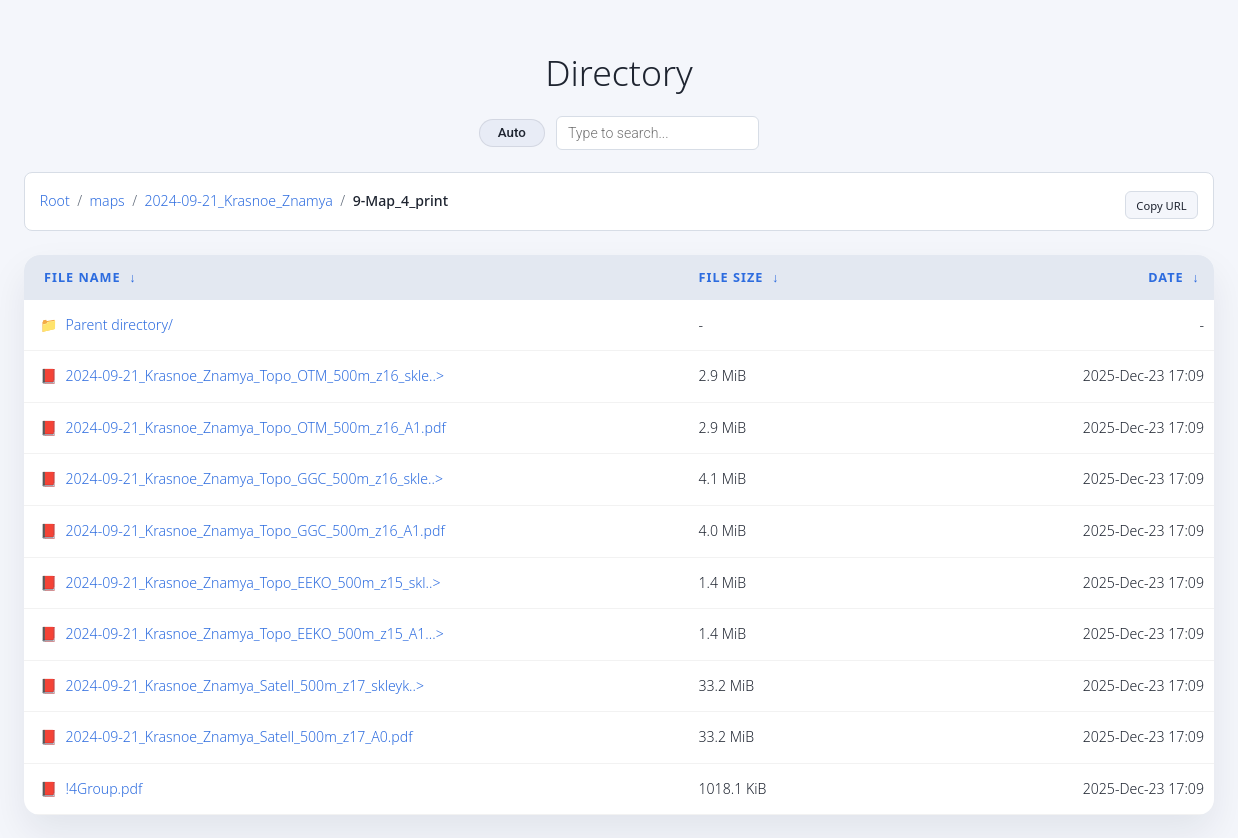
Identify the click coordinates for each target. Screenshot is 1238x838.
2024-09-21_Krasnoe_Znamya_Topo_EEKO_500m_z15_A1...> (254, 632)
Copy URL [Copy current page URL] (1154, 201)
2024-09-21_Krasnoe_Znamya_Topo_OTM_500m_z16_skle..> (254, 374)
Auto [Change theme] (512, 132)
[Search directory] (657, 132)
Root (55, 200)
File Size (731, 276)
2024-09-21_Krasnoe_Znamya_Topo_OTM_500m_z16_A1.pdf (255, 426)
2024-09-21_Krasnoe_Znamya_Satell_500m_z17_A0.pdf (238, 735)
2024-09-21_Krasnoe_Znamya (238, 200)
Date (1165, 276)
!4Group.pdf (103, 787)
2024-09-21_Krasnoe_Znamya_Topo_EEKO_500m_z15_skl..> (252, 580)
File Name (82, 276)
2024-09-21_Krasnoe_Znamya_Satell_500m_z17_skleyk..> (244, 683)
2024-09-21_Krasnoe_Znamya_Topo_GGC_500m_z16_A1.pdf (254, 529)
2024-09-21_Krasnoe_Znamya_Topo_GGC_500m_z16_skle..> (254, 477)
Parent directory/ (119, 322)
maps (107, 200)
